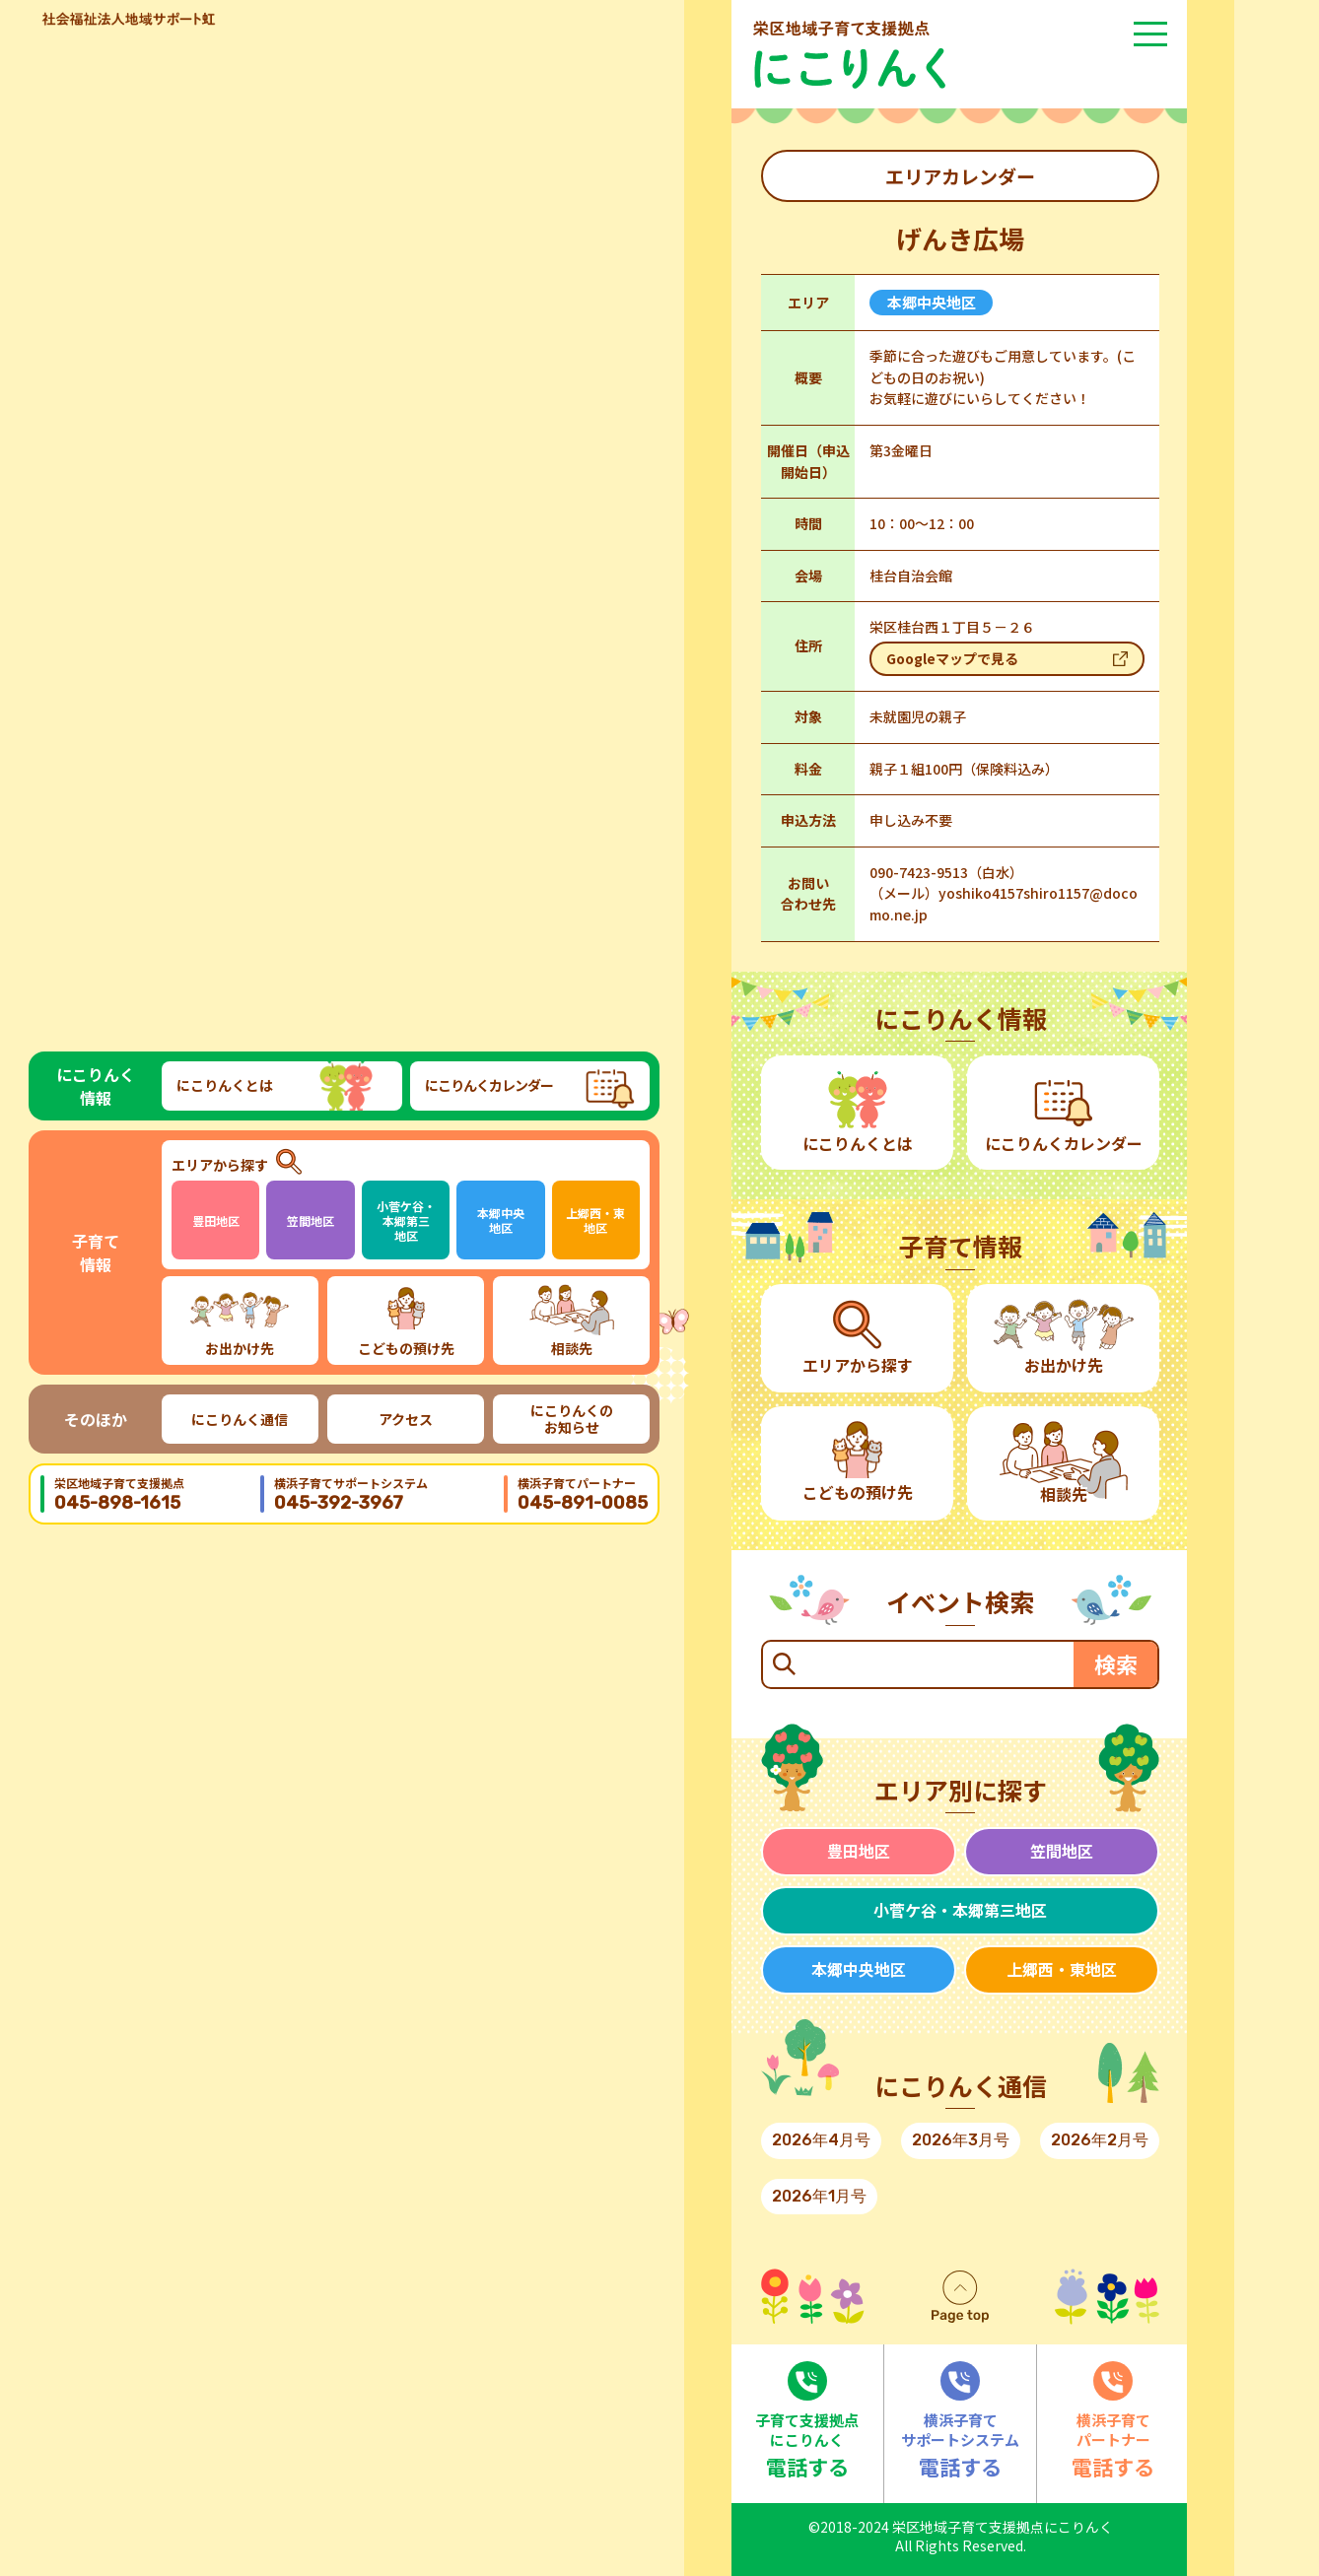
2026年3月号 (960, 2140)
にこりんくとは (224, 1085)
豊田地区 (216, 1220)
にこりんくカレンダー (489, 1085)
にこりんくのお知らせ (571, 1419)
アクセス (406, 1419)
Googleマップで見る (952, 658)
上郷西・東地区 (595, 1220)
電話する (807, 2420)
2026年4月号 (821, 2140)
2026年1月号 (819, 2196)
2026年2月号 (1099, 2140)
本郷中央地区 (500, 1220)
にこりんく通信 (239, 1419)
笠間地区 (310, 1220)
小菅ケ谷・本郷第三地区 (406, 1220)
